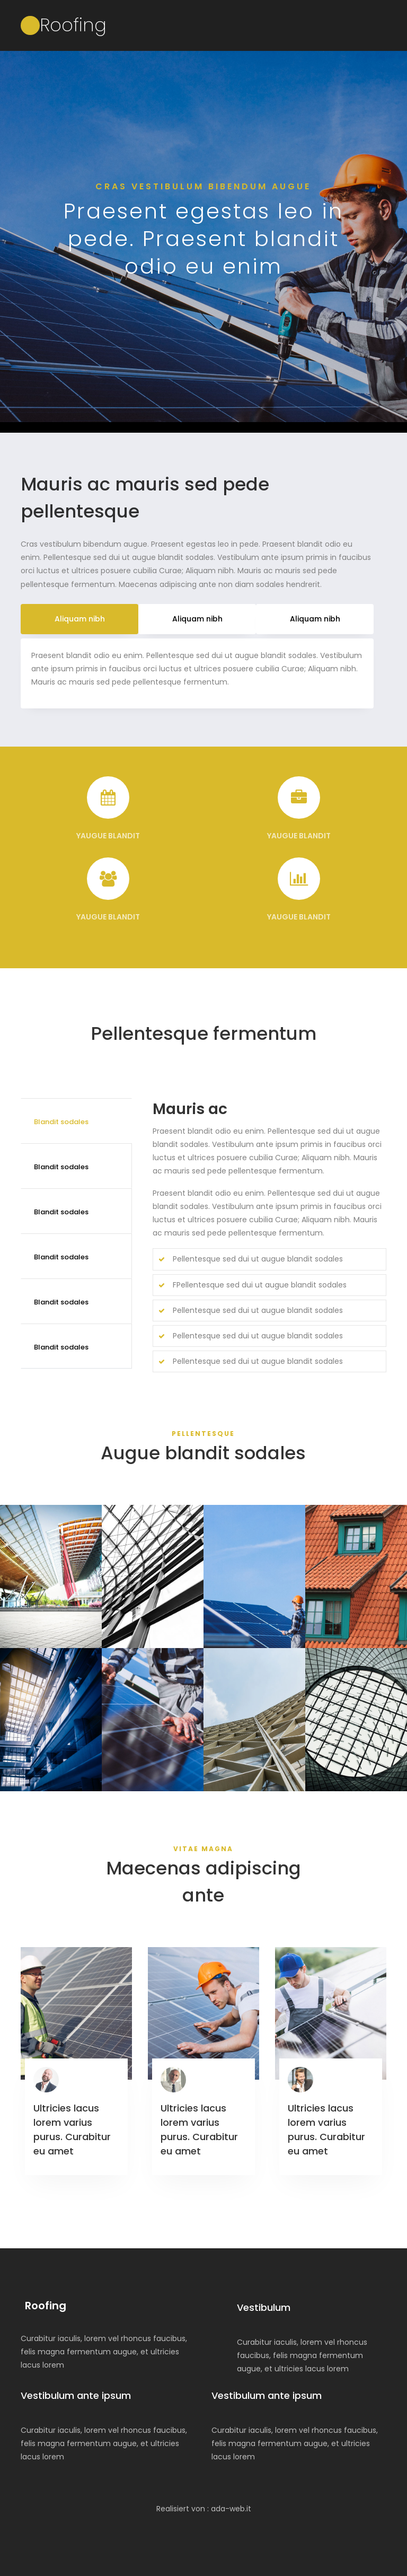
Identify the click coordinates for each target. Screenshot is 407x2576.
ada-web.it (231, 2508)
